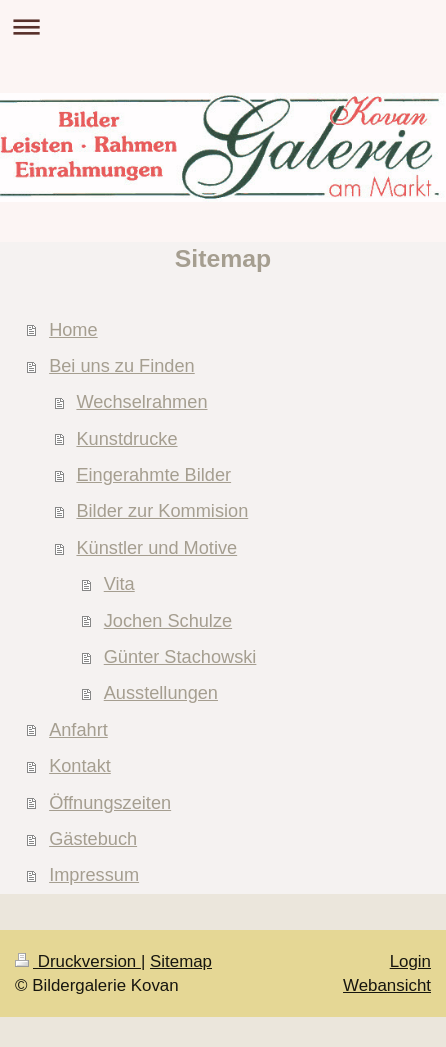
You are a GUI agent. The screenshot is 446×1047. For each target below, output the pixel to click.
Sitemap (181, 961)
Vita (119, 584)
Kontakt (80, 766)
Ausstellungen (161, 693)
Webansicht (387, 985)
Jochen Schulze (168, 621)
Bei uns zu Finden (122, 366)
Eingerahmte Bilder (153, 475)
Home (73, 330)
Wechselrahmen (141, 402)
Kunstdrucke (126, 439)
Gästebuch (93, 839)
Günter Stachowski (180, 657)
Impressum (94, 875)
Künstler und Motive (156, 548)
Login (410, 961)
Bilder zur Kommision (162, 511)
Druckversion (78, 961)
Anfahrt (78, 730)
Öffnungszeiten (110, 803)
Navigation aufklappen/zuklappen (223, 26)
